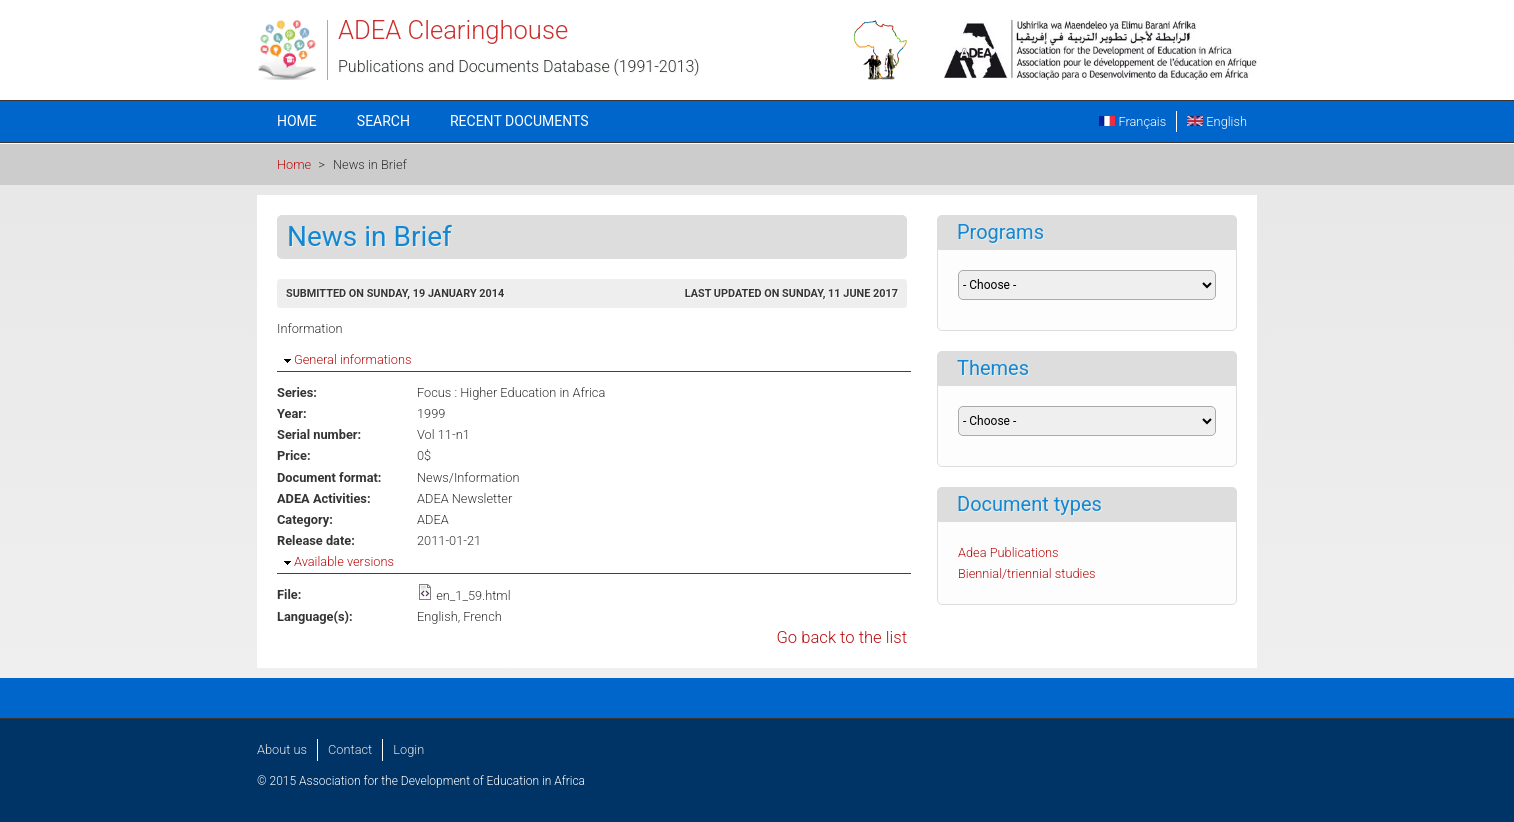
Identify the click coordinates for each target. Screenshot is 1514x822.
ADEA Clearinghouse (453, 30)
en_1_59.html (473, 595)
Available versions (344, 561)
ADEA (433, 519)
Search (383, 121)
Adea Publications (1008, 552)
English (1217, 121)
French (482, 616)
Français (1132, 121)
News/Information (468, 477)
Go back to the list (841, 637)
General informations (352, 359)
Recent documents (519, 121)
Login (408, 749)
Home (297, 121)
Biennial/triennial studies (1027, 573)
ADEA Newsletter (464, 498)
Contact (350, 749)
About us (282, 749)
